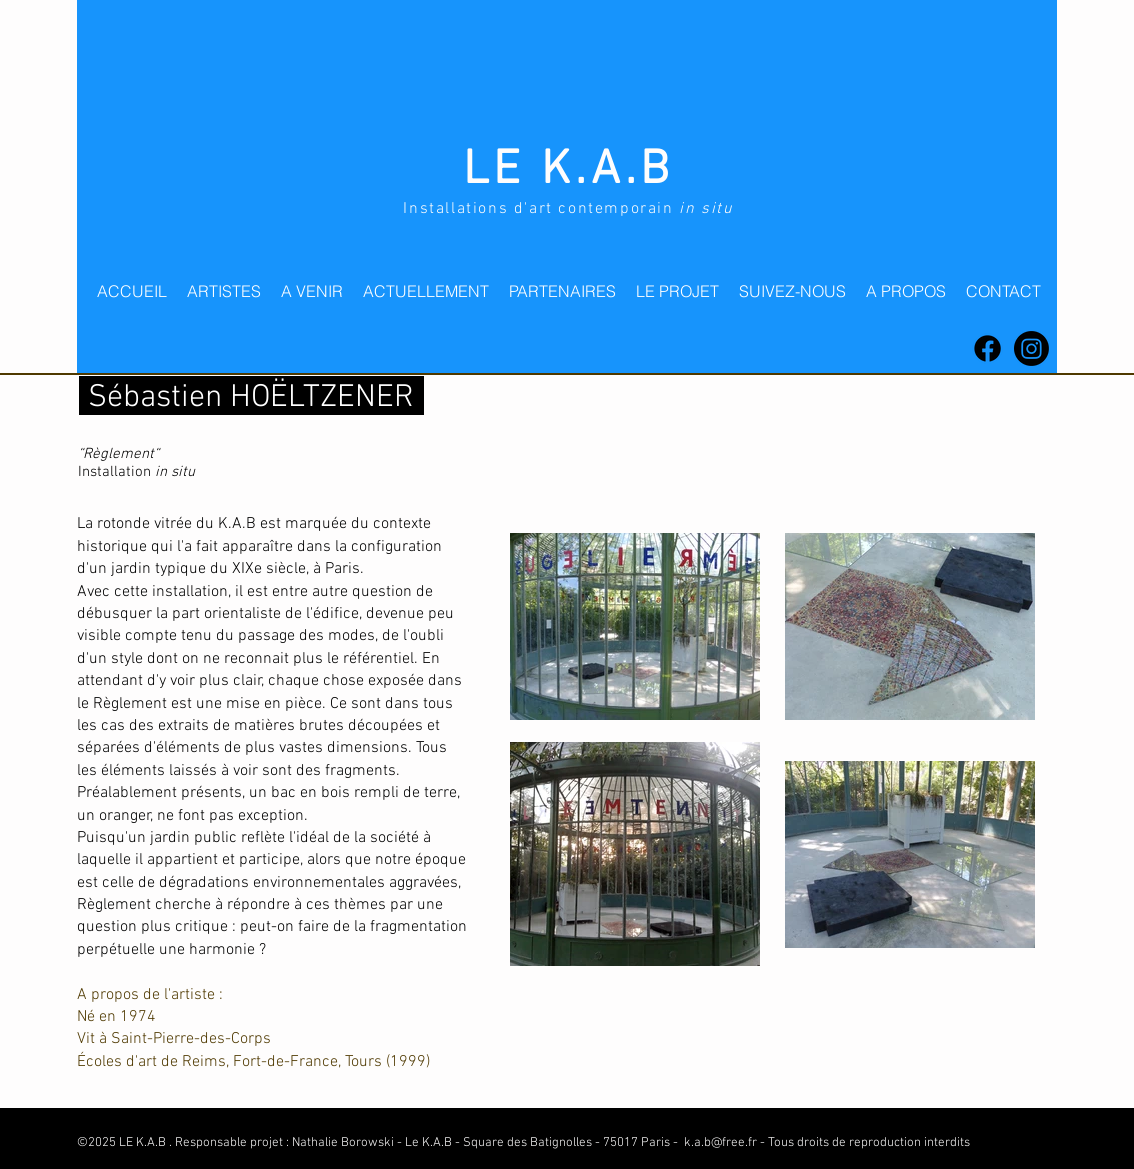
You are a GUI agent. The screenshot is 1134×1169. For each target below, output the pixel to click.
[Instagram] (1031, 348)
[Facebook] (987, 348)
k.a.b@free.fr (720, 1143)
